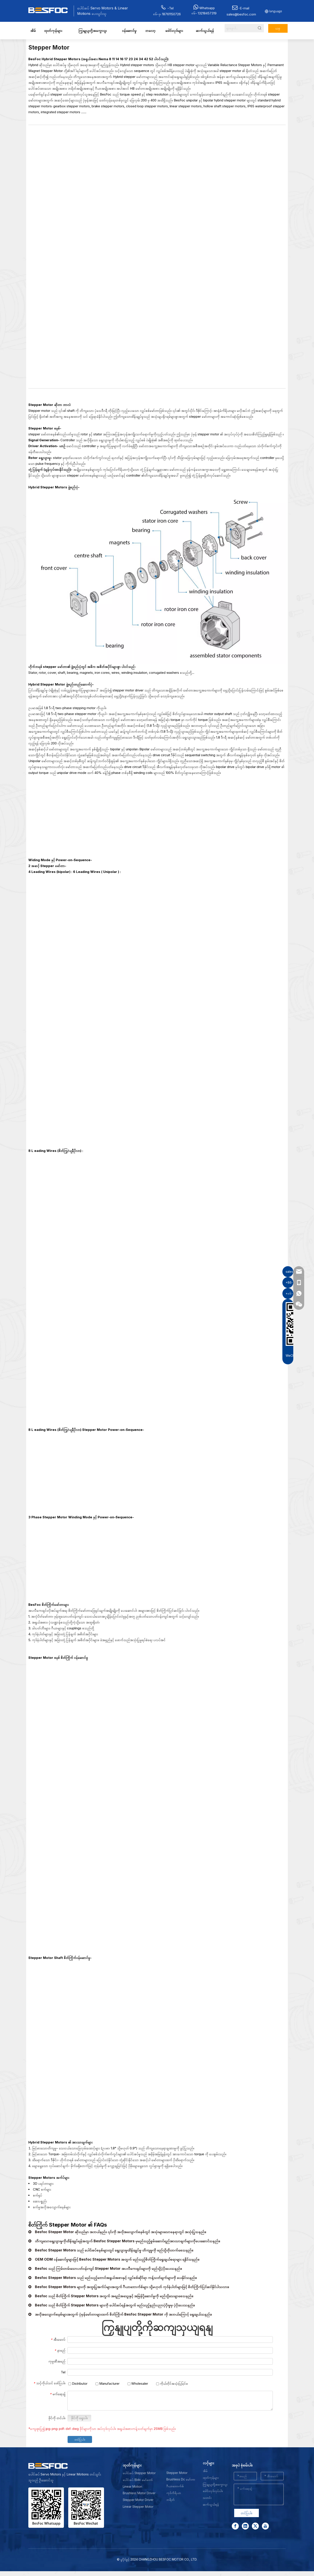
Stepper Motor (177, 2473)
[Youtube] (265, 2526)
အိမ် (205, 2471)
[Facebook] (235, 2526)
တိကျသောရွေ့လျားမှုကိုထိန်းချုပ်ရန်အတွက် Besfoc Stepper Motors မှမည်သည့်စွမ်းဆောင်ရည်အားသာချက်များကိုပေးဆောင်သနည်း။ (127, 2241)
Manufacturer (107, 2383)
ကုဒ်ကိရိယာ (173, 2493)
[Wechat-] (86, 2507)
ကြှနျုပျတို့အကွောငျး (215, 2484)
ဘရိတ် (170, 2499)
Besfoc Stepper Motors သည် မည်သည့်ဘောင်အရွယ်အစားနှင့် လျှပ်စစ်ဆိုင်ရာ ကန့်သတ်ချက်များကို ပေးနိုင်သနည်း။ (116, 2277)
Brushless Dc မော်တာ (180, 2479)
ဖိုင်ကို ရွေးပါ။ (79, 2418)
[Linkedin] (245, 2526)
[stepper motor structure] (157, 577)
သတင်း (207, 2497)
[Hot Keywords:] (260, 28)
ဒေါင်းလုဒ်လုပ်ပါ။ (213, 2491)
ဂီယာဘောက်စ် (175, 2486)
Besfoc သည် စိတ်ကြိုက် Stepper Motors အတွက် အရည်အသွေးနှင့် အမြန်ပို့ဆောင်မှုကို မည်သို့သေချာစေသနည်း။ (114, 2296)
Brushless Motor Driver (139, 2493)
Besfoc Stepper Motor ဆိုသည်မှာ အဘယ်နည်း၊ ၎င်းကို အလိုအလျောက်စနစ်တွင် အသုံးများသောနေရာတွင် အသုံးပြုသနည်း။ (120, 2232)
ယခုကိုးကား (278, 29)
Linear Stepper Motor (138, 2506)
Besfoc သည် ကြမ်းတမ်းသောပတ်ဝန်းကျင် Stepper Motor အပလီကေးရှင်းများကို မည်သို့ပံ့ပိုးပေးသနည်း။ (108, 2268)
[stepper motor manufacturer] (46, 2507)
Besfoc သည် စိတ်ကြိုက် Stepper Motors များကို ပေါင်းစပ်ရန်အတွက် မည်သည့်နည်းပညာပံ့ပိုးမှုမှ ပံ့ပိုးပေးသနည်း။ (115, 2305)
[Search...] (240, 28)
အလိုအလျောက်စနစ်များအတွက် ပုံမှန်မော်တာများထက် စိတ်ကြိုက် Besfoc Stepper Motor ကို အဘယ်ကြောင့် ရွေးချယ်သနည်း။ (123, 2314)
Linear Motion (132, 2486)
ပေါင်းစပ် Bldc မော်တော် (138, 2480)
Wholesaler (138, 2383)
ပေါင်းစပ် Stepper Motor (139, 2473)
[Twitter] (255, 2526)
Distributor (77, 2383)
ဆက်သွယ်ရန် (211, 2504)
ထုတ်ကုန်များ (211, 2477)
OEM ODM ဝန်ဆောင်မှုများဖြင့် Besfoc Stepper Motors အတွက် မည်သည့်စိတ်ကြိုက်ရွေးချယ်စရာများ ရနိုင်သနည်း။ (117, 2259)
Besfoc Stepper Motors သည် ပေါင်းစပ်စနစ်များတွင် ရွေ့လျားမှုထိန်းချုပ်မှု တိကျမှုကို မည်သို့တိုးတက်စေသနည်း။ (114, 2250)
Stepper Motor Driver (138, 2500)
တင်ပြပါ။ (79, 2439)
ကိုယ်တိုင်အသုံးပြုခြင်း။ (172, 2383)
